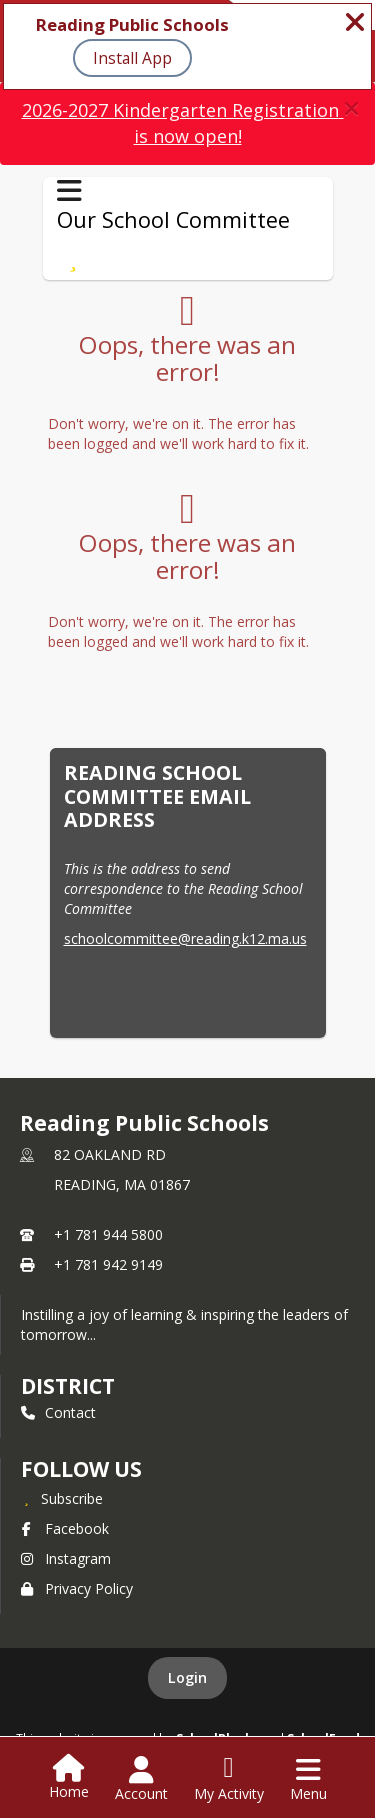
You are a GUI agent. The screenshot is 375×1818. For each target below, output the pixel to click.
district (68, 1386)
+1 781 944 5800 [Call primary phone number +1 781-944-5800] (108, 1234)
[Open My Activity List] (229, 1779)
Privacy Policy (77, 1588)
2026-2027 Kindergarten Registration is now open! (183, 123)
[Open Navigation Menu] (308, 1779)
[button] (351, 108)
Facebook (65, 1528)
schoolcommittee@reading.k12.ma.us (185, 938)
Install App (132, 58)
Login (187, 1677)
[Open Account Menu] (141, 1779)
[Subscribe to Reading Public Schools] (62, 1498)
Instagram (66, 1558)
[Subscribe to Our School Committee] (73, 258)
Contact (58, 1412)
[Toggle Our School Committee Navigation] (69, 191)
